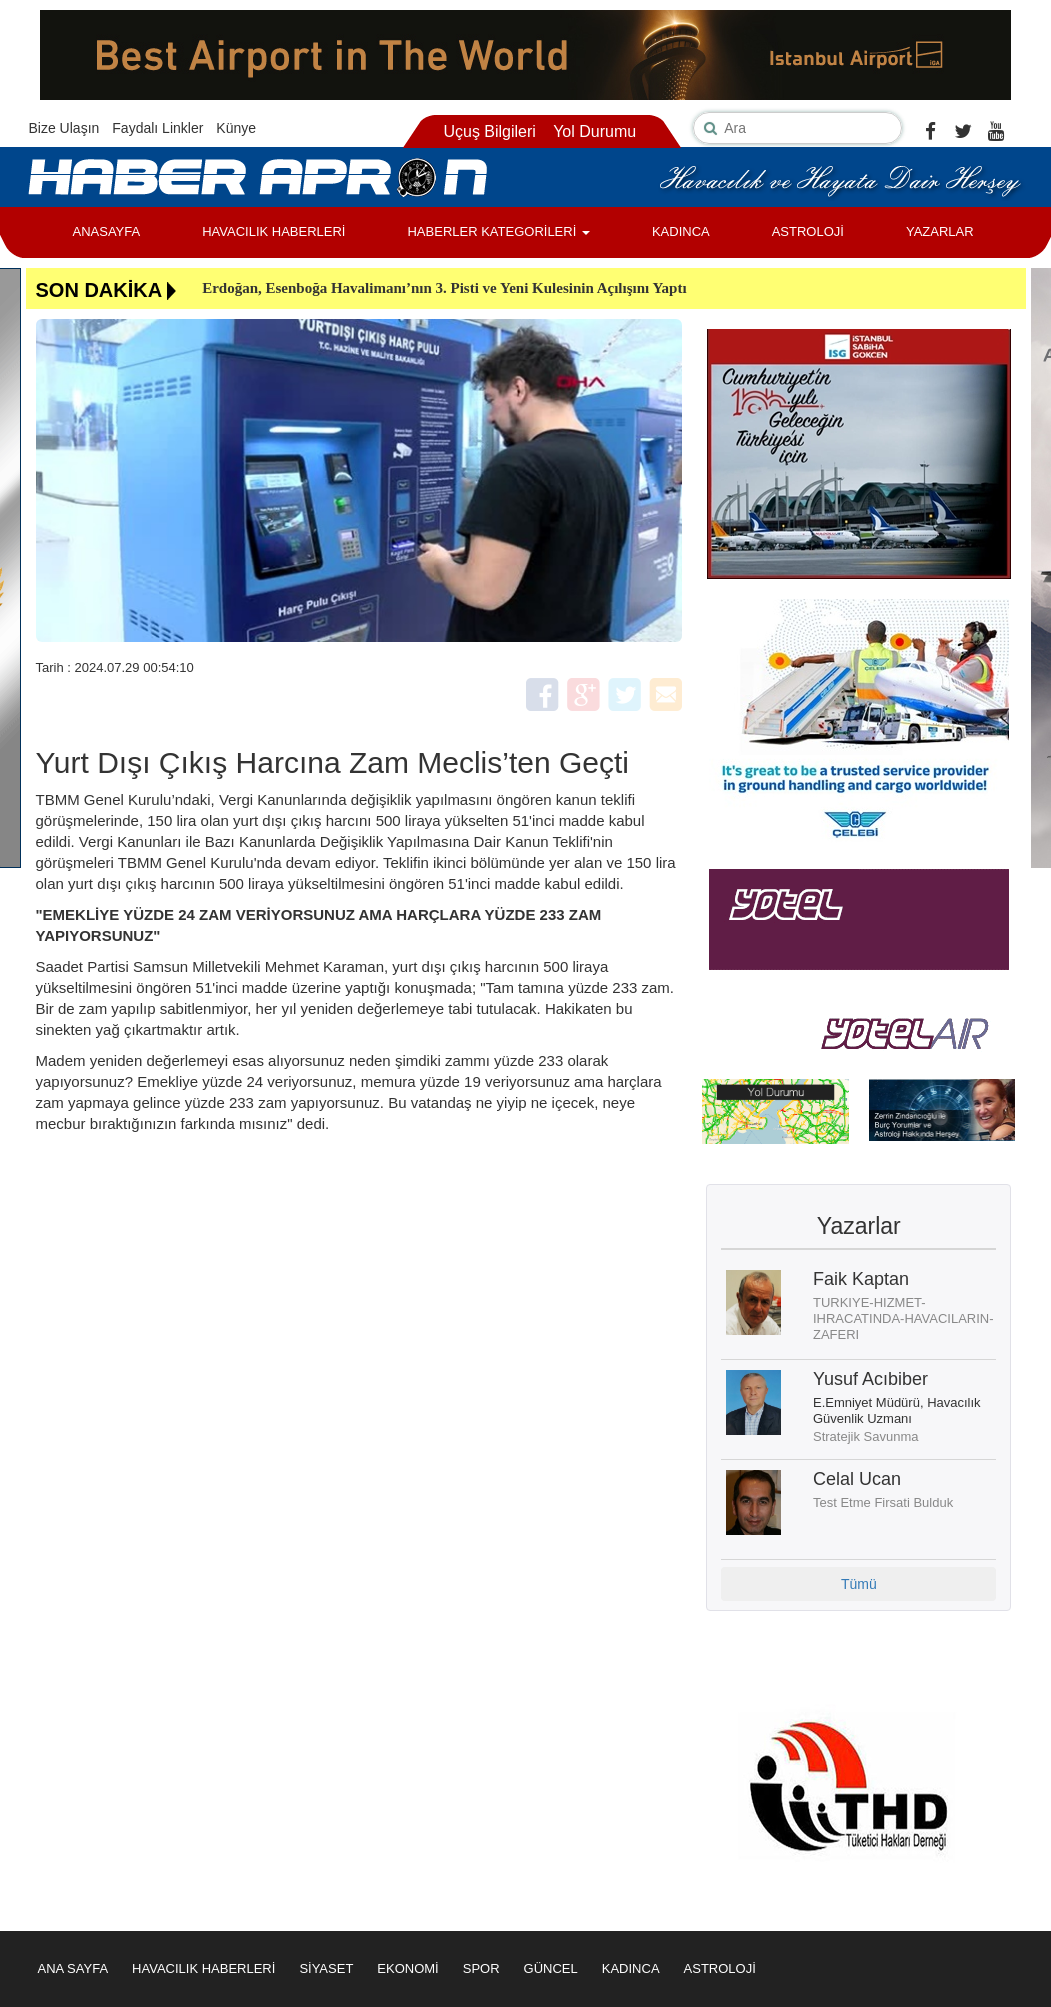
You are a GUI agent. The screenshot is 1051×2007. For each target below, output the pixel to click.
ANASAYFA (107, 231)
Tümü (859, 1584)
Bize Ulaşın (64, 128)
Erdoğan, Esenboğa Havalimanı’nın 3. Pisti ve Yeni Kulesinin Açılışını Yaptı (444, 288)
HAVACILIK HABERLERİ (273, 231)
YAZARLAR (940, 231)
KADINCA (681, 231)
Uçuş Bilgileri (489, 131)
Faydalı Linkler (157, 128)
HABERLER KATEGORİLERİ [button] (498, 231)
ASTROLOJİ (808, 231)
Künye (236, 128)
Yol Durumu (594, 131)
